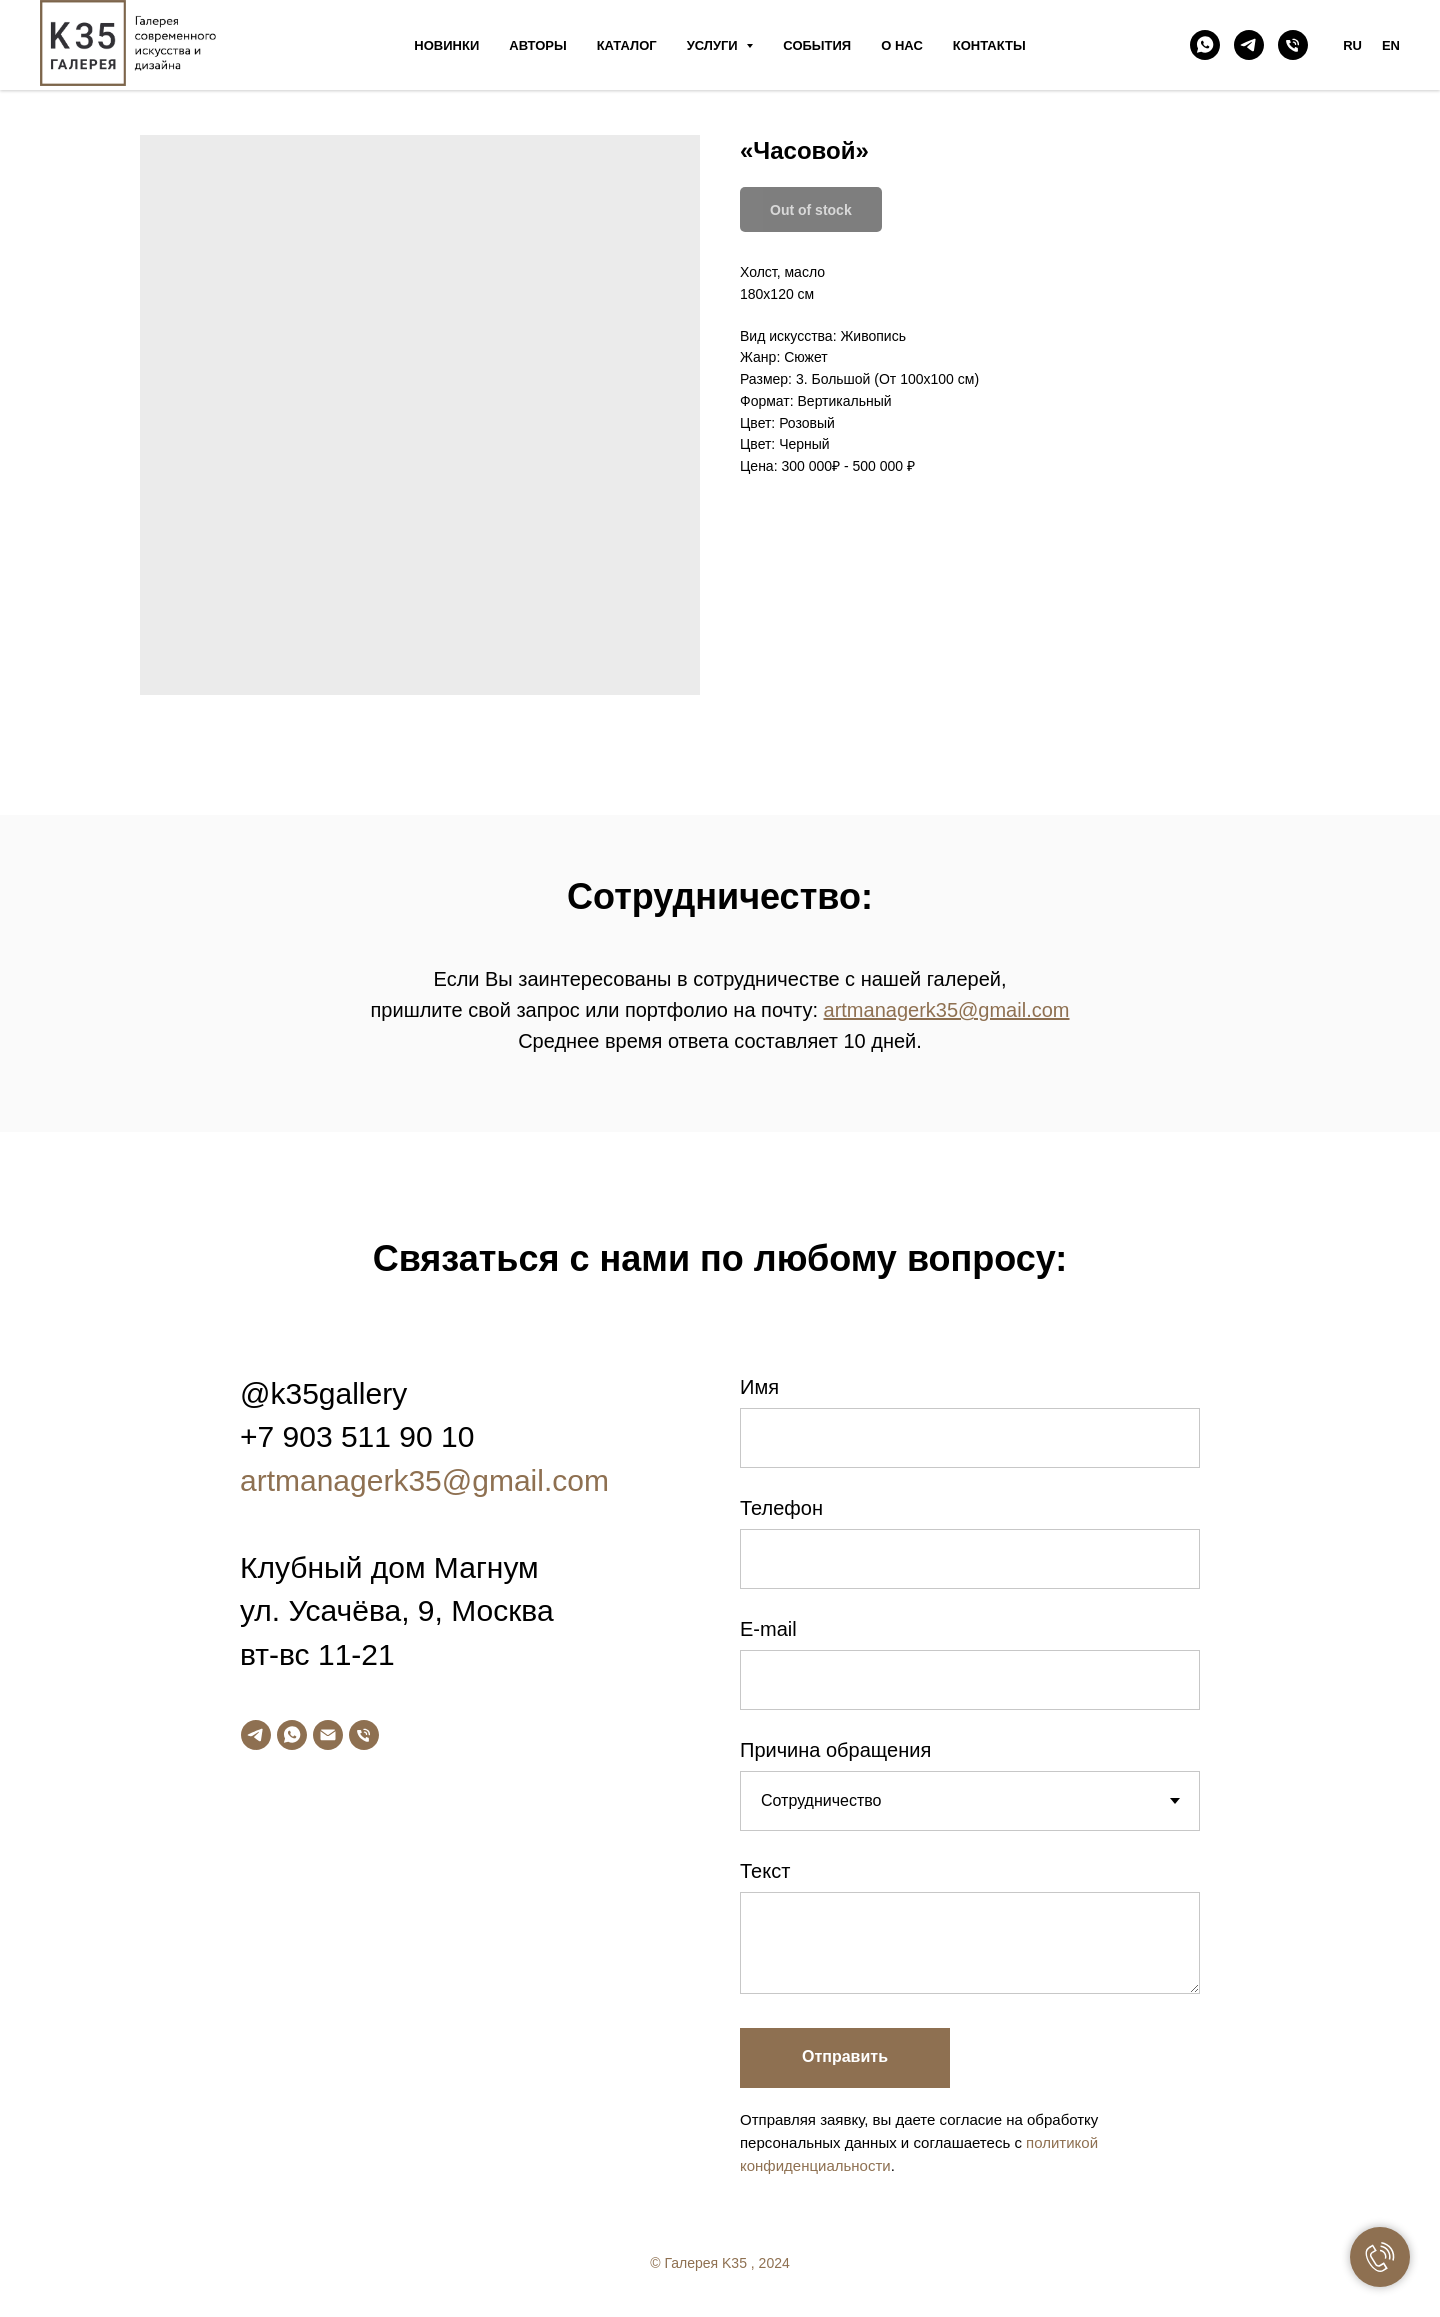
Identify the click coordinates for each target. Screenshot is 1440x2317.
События (817, 45)
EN (1391, 45)
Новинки (446, 45)
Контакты (989, 45)
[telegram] (1249, 45)
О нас (902, 45)
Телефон (781, 1508)
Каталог (627, 45)
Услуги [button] (714, 45)
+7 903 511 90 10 (357, 1436)
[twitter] (1342, 2270)
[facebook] (1302, 2270)
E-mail (768, 1629)
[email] (328, 1735)
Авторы (537, 45)
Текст (765, 1871)
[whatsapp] (1205, 45)
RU (1352, 45)
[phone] (1293, 45)
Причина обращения (835, 1750)
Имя (759, 1387)
